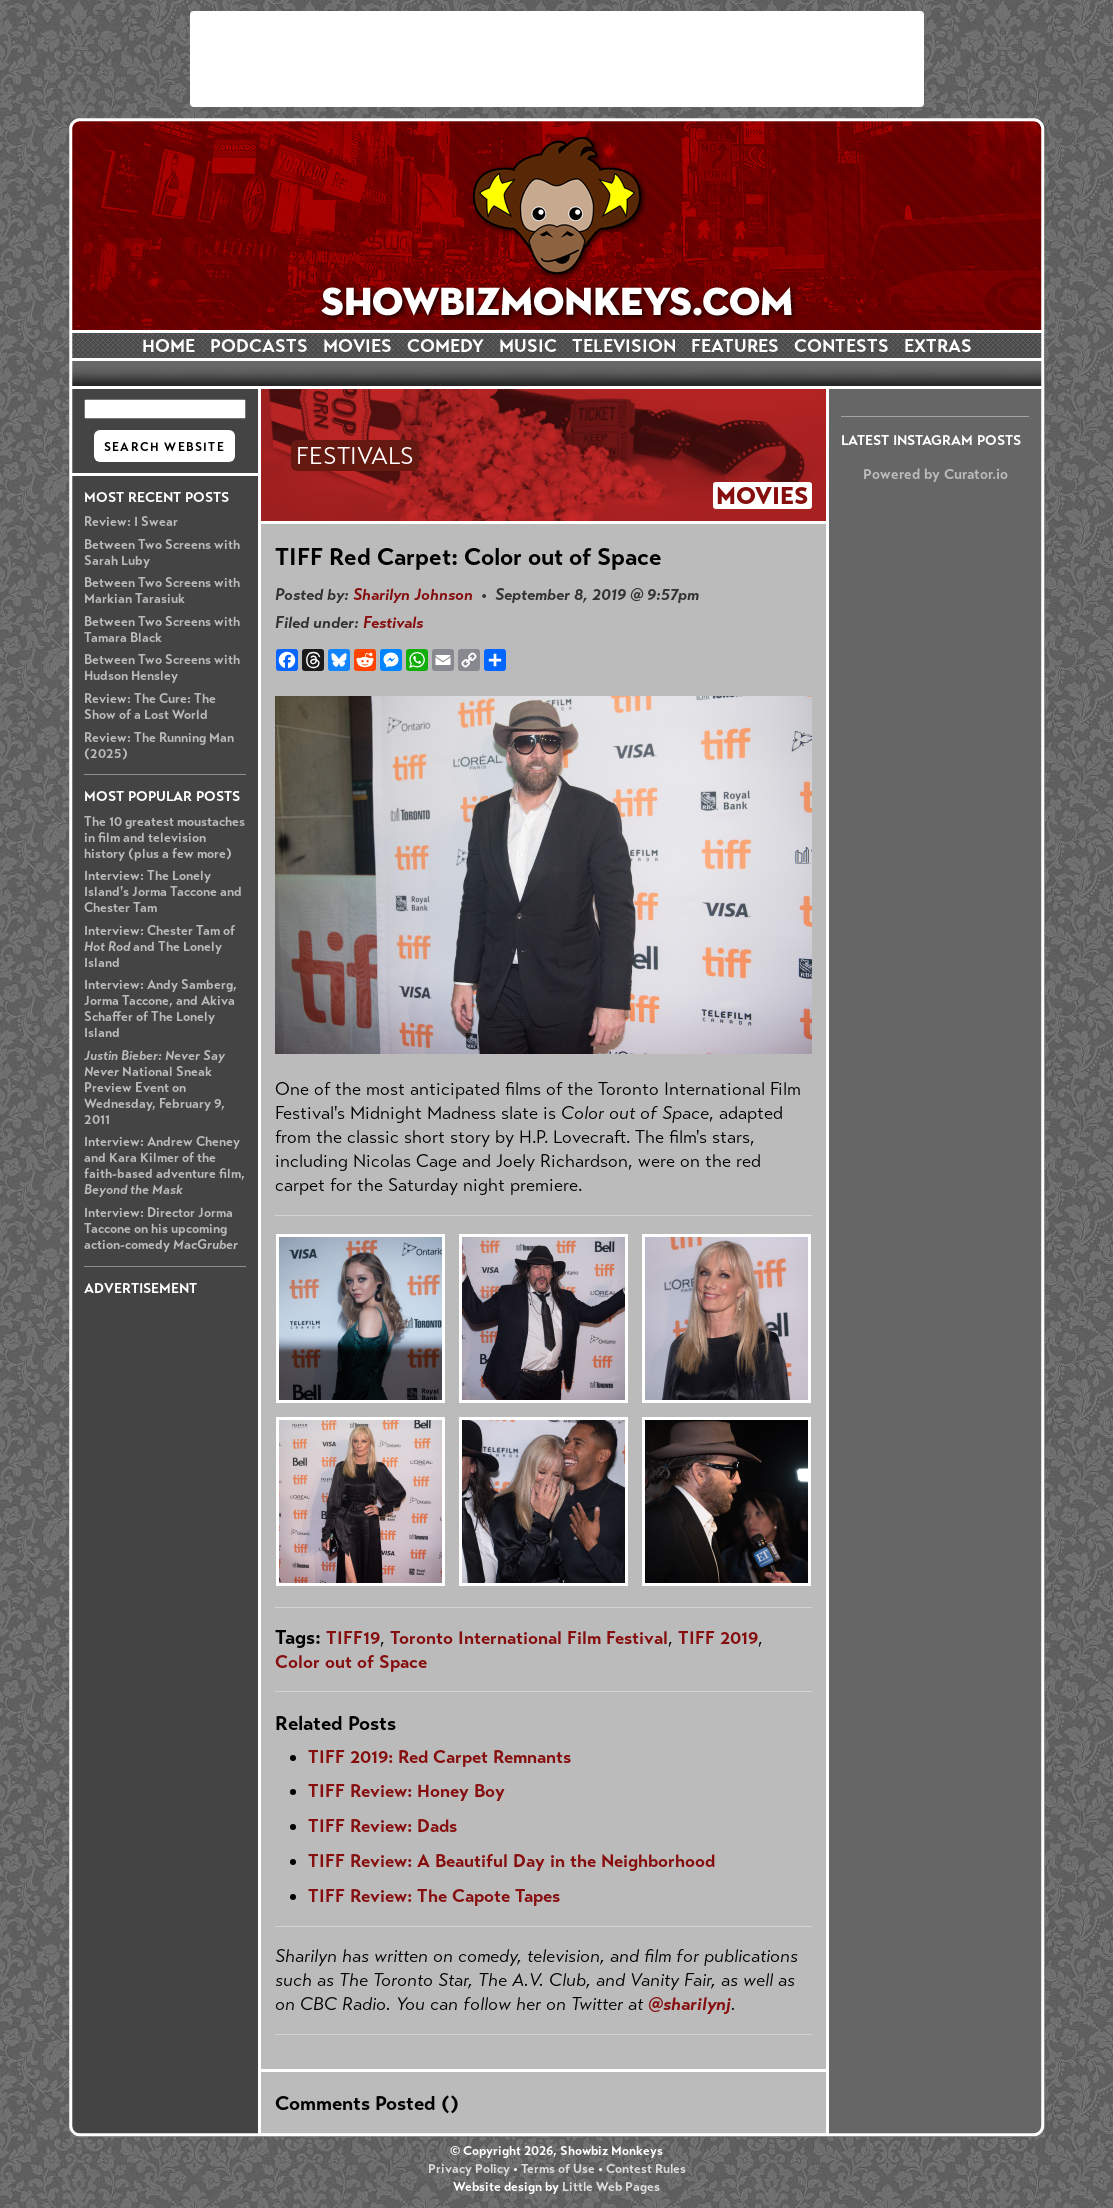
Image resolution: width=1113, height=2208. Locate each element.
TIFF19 (353, 1638)
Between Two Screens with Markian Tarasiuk (162, 591)
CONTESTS (841, 346)
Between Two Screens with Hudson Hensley (162, 668)
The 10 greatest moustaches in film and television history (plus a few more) (164, 838)
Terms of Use (558, 2169)
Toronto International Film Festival (529, 1638)
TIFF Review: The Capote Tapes (434, 1896)
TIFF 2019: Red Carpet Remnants (439, 1757)
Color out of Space (351, 1662)
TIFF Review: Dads (382, 1826)
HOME (168, 346)
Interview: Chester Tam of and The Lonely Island (159, 947)
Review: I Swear (131, 522)
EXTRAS (938, 346)
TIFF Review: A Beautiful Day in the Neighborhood (511, 1861)
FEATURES (735, 346)
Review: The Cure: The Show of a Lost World (150, 707)
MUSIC (528, 346)
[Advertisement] (557, 59)
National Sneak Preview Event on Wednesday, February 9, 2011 (154, 1088)
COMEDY (445, 346)
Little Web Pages (611, 2187)
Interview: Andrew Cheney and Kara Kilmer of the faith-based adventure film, (164, 1166)
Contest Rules (646, 2169)
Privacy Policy (469, 2169)
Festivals (393, 622)
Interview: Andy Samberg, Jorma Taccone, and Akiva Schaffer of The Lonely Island (160, 1009)
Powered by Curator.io (935, 474)
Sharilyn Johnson (413, 594)
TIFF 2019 (718, 1638)
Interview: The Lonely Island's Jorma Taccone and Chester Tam (163, 892)
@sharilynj (689, 2004)
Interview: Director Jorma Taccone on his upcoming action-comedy (161, 1229)
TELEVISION (624, 346)
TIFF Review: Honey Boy (406, 1791)
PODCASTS (259, 346)
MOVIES (357, 346)
